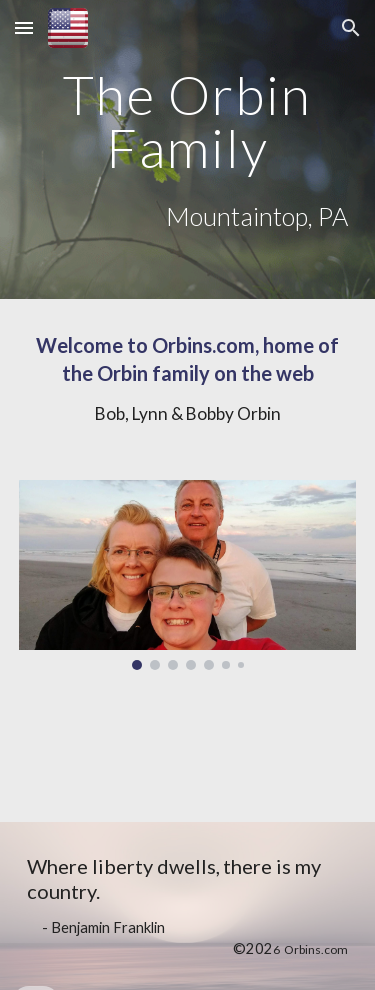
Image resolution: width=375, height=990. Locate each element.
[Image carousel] (188, 575)
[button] (24, 27)
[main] (188, 121)
